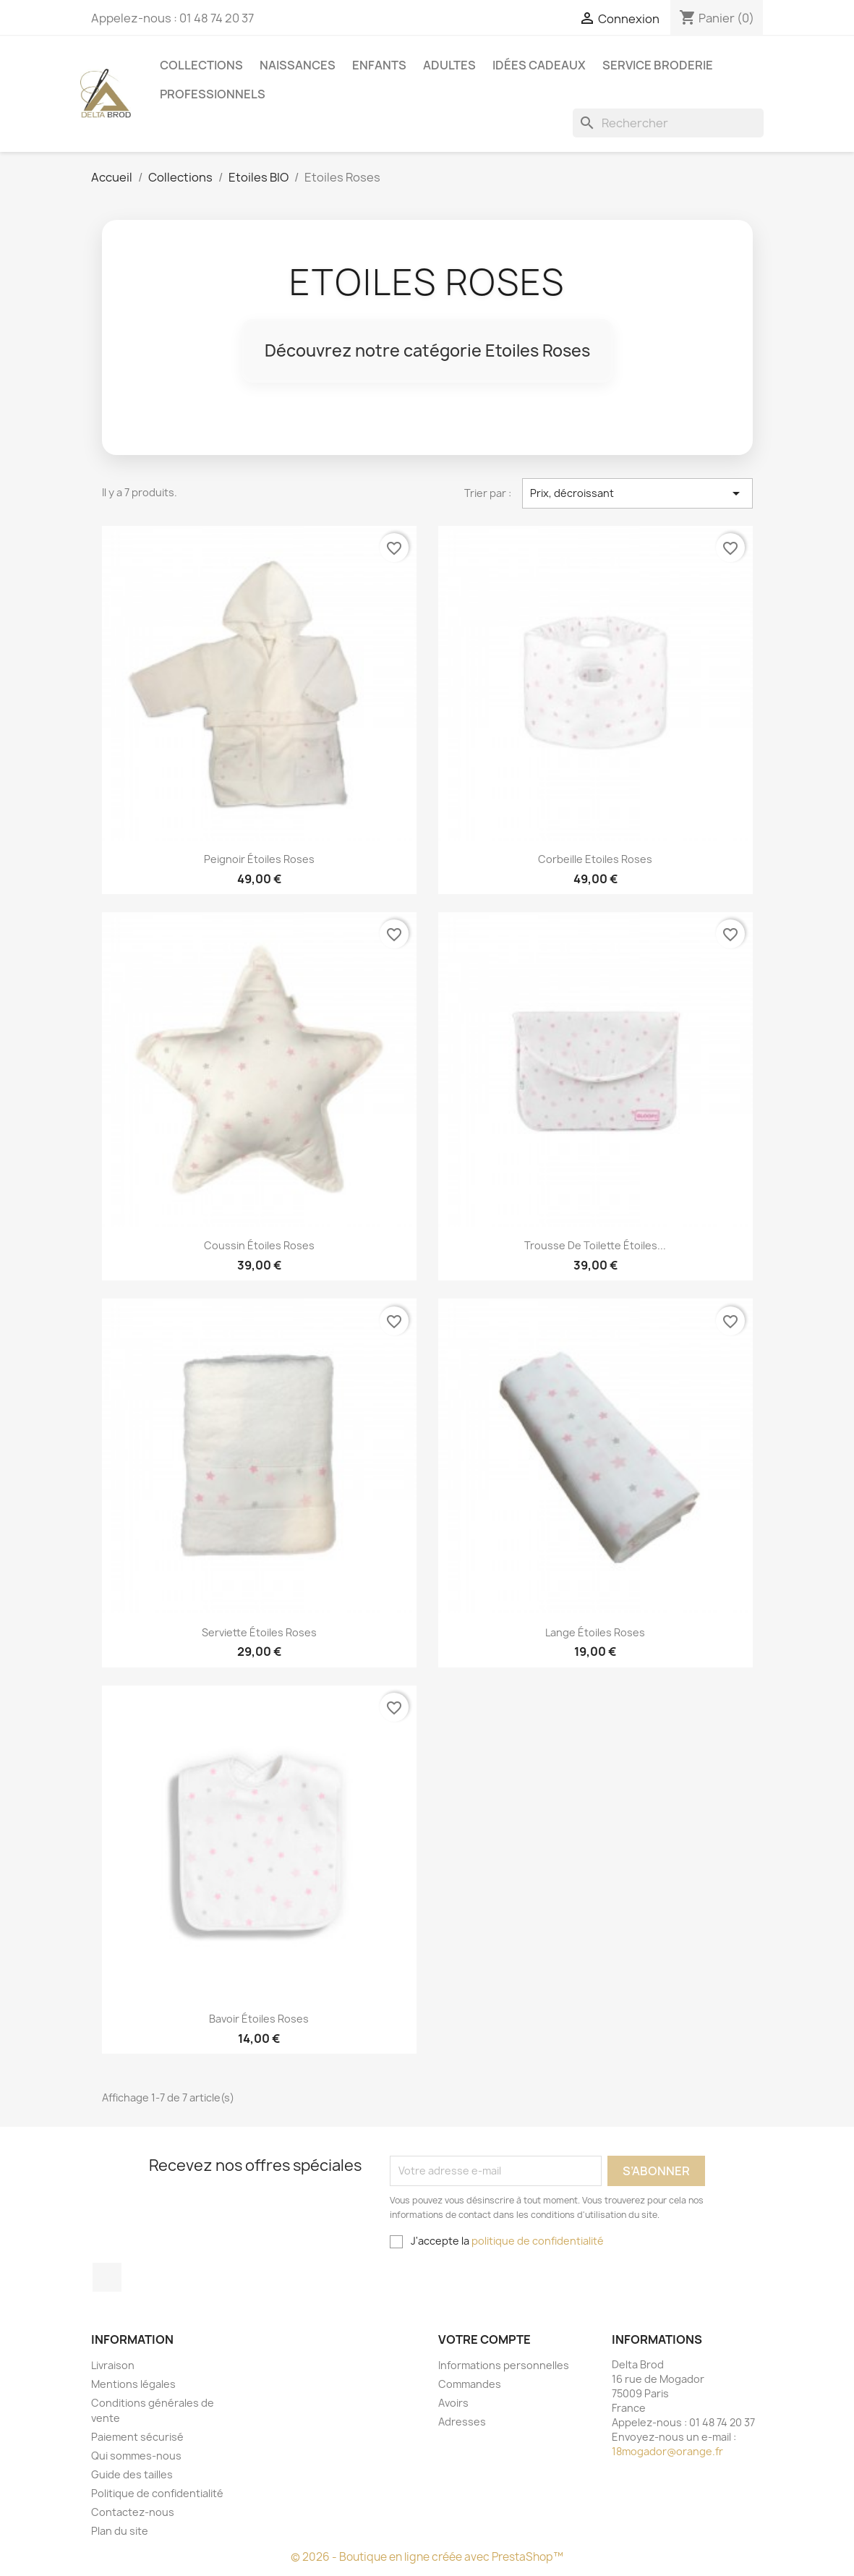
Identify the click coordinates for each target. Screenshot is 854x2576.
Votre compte (484, 2339)
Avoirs (453, 2403)
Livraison (112, 2365)
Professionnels (212, 94)
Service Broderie (657, 65)
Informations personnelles (503, 2365)
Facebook (107, 2277)
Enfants (379, 65)
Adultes (449, 65)
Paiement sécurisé (137, 2437)
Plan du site (119, 2531)
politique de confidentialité (537, 2241)
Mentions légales (133, 2384)
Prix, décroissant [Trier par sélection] (637, 493)
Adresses (462, 2421)
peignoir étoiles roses (259, 859)
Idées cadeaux (539, 65)
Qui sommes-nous (136, 2455)
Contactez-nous (132, 2512)
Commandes (469, 2384)
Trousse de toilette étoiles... (595, 1245)
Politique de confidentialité (157, 2493)
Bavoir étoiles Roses (259, 2018)
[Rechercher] (668, 123)
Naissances (298, 65)
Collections (201, 65)
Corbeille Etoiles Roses (595, 859)
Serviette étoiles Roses (259, 1632)
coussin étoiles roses (259, 1245)
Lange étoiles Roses (595, 1632)
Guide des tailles (132, 2474)
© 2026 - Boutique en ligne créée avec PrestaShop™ (427, 2556)
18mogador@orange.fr (667, 2451)
